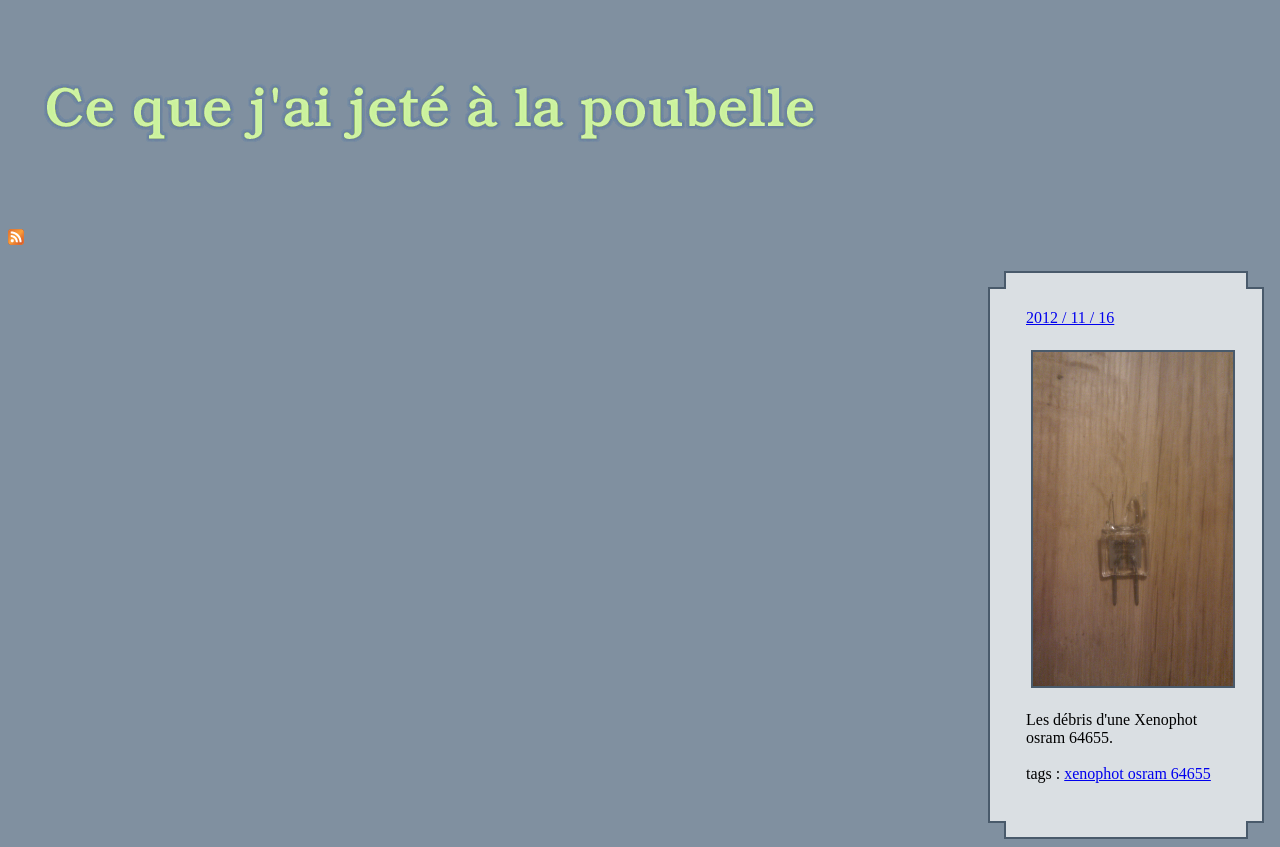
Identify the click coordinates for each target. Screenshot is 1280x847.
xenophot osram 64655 (1137, 773)
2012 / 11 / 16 (1070, 317)
